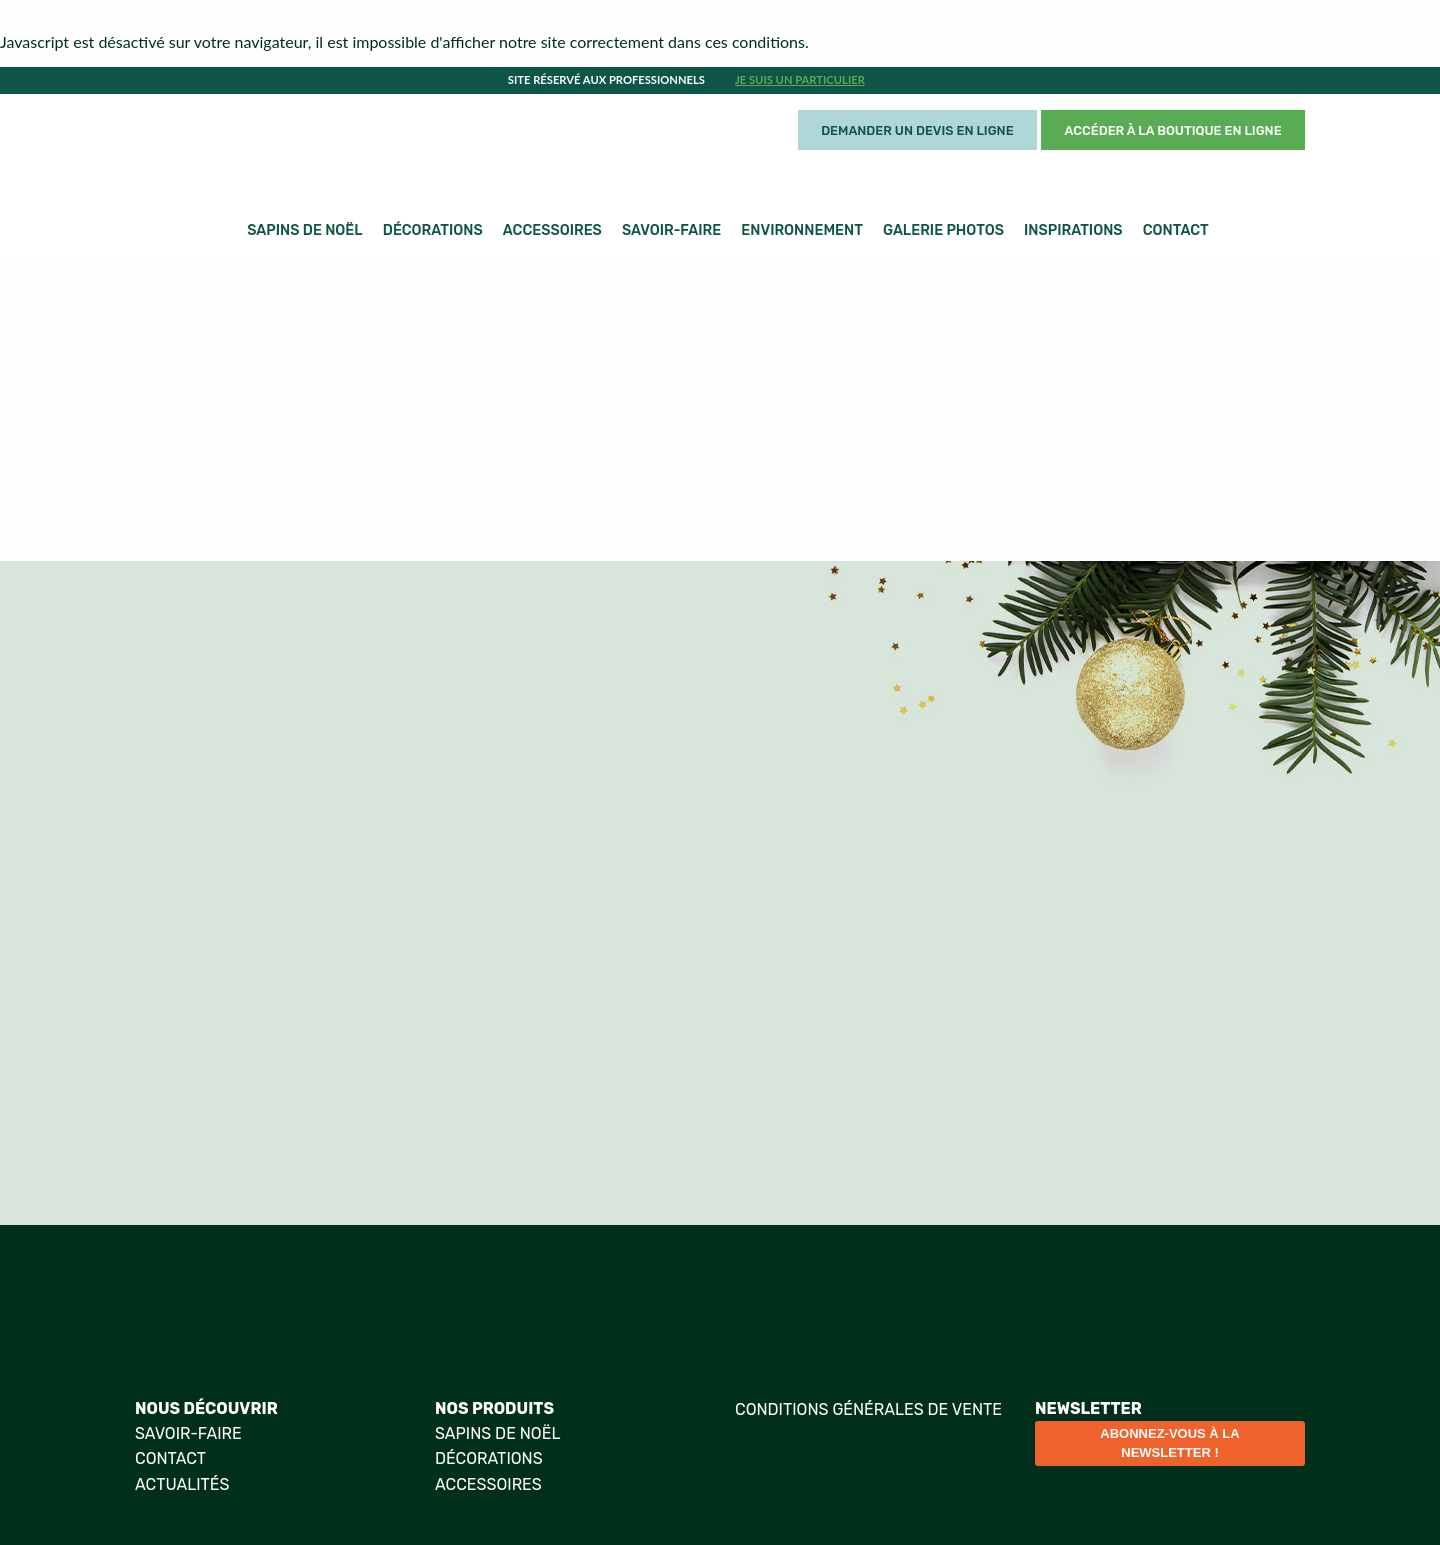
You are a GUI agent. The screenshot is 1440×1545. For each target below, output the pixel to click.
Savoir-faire (671, 230)
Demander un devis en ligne (917, 130)
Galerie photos (943, 230)
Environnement (802, 230)
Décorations (433, 230)
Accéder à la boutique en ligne (1173, 130)
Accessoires (552, 230)
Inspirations (1073, 230)
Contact (1176, 230)
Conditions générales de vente (868, 1409)
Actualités (182, 1484)
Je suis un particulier (800, 79)
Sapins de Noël (304, 230)
